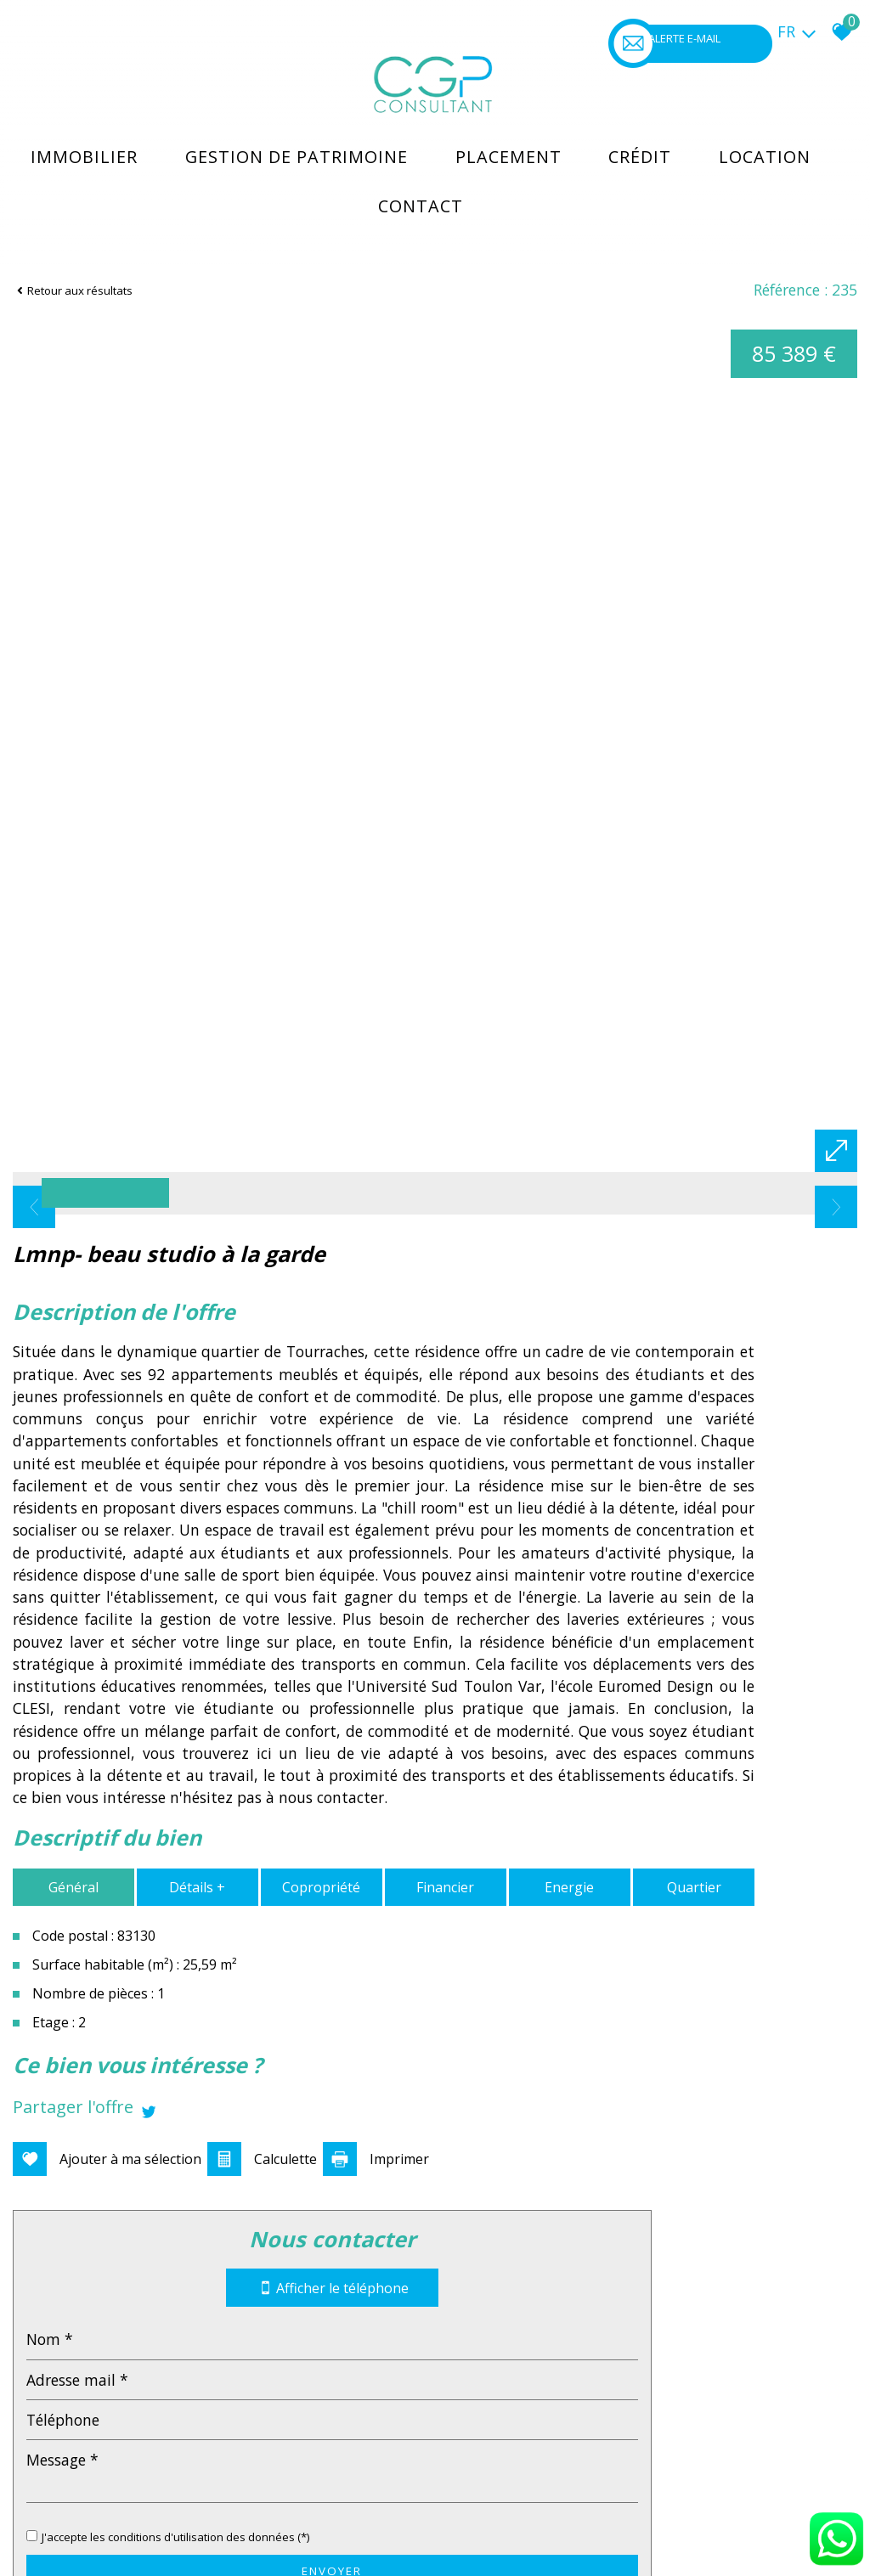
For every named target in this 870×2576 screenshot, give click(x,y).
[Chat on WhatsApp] (836, 2565)
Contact (430, 174)
